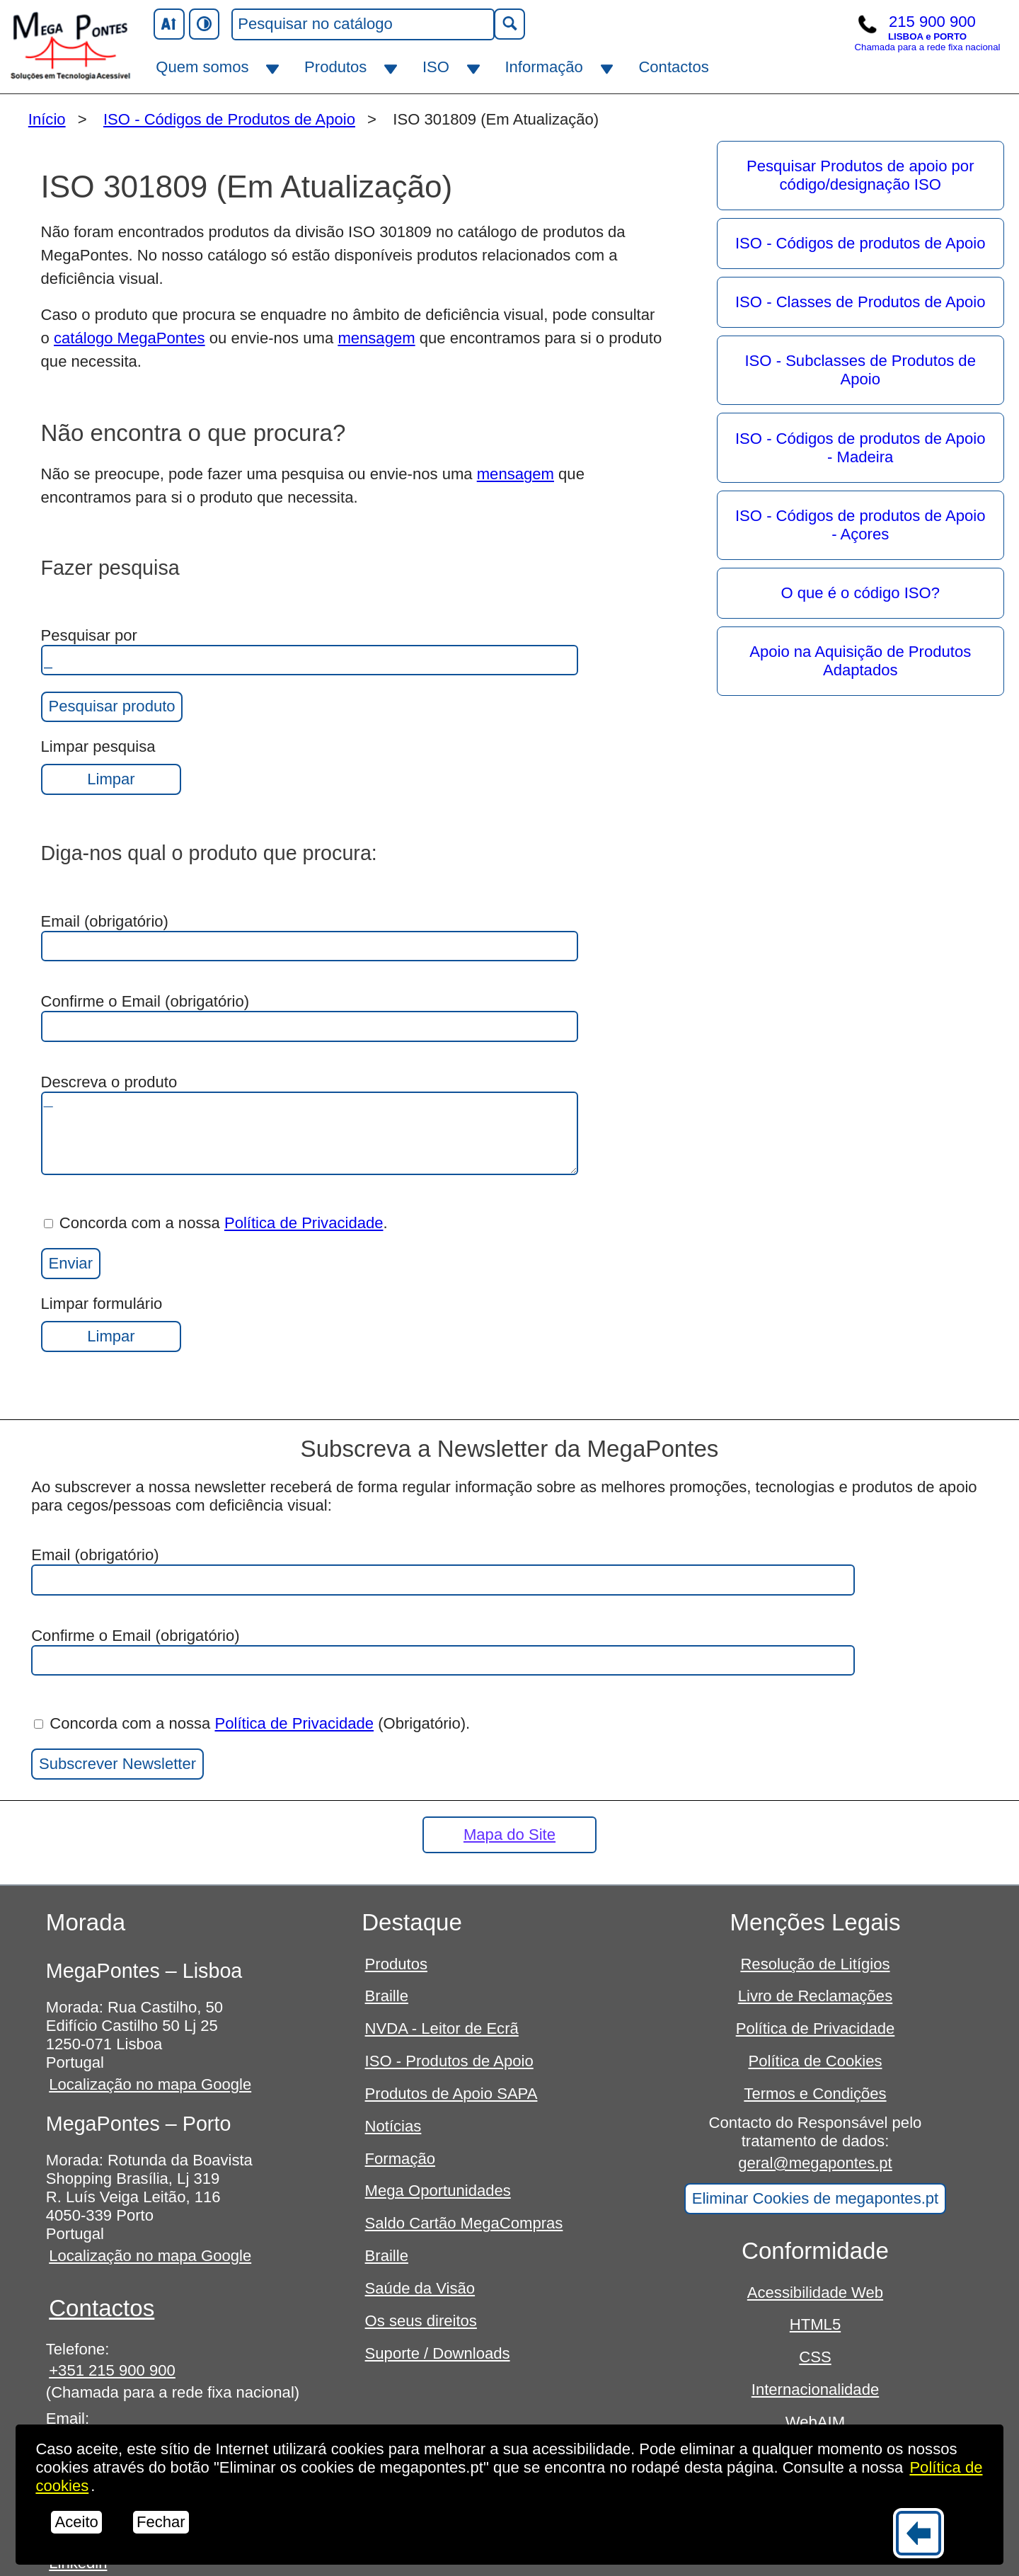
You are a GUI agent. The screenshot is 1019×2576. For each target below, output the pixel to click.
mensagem (376, 338)
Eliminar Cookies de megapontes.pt (815, 2198)
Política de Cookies (815, 2061)
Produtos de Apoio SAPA (451, 2093)
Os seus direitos (421, 2321)
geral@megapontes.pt (815, 2163)
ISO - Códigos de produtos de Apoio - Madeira (860, 448)
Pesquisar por (309, 651)
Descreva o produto (309, 1124)
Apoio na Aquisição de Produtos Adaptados (860, 661)
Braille (386, 1996)
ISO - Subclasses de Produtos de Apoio (859, 370)
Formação (400, 2159)
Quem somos (202, 67)
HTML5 (815, 2324)
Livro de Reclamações (815, 1996)
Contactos (673, 67)
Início (47, 119)
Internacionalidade (815, 2389)
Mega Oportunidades (438, 2190)
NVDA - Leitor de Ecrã (442, 2028)
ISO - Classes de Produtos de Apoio (860, 302)
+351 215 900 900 (112, 2370)
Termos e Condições (815, 2093)
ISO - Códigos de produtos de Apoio (860, 243)
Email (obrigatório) (309, 937)
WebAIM (815, 2422)
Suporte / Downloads (437, 2353)
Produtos (335, 67)
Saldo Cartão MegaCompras (464, 2223)
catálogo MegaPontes (129, 338)
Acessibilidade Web (815, 2292)
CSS (815, 2357)
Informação (543, 67)
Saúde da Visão (420, 2288)
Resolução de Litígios (815, 1964)
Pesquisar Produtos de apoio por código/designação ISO (860, 175)
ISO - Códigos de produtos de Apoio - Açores (860, 525)
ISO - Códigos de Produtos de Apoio (229, 119)
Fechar (161, 2522)
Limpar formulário (111, 1323)
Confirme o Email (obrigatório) (309, 1017)
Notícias (393, 2126)
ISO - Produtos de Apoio (449, 2061)
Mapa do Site (509, 1834)
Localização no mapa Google (150, 2084)
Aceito (76, 2522)
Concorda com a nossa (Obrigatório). (252, 1723)
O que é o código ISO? (860, 593)
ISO (435, 67)
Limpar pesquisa (111, 766)
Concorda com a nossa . (216, 1223)
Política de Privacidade (304, 1223)
